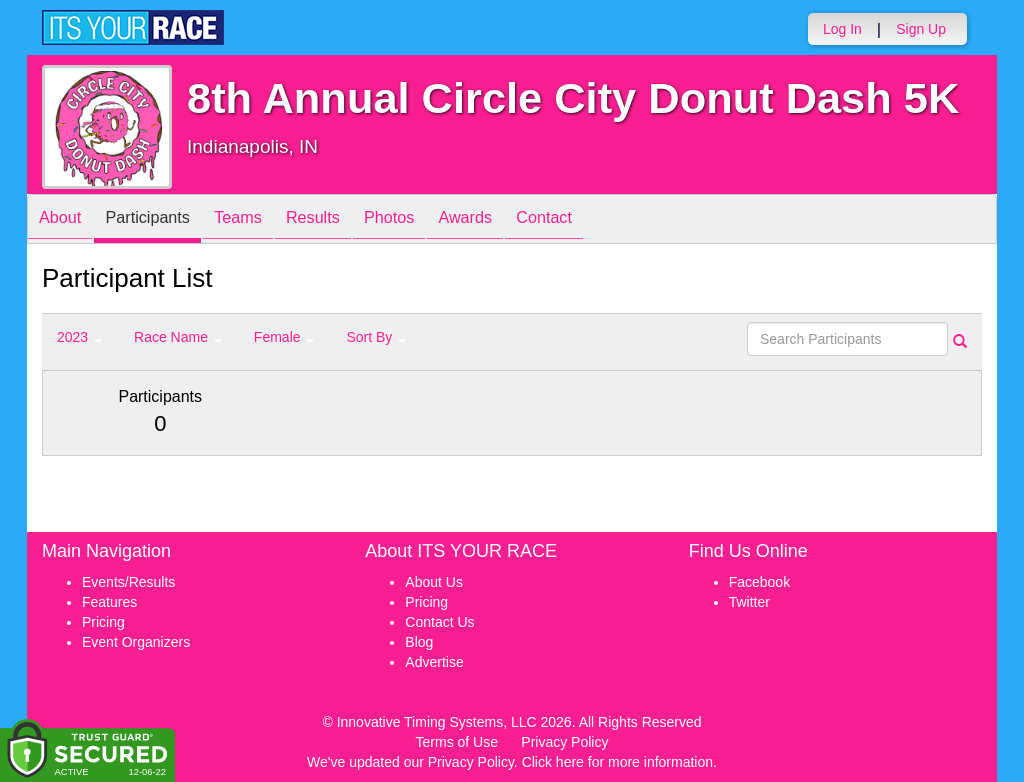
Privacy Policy (564, 742)
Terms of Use (457, 742)
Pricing (103, 622)
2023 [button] (79, 337)
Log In (842, 29)
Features (109, 602)
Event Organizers (136, 642)
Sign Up (921, 29)
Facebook (759, 582)
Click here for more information (617, 762)
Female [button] (284, 337)
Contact (609, 220)
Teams (263, 220)
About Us (434, 582)
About (65, 220)
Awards (520, 220)
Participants (163, 220)
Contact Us (439, 622)
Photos (434, 220)
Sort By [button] (376, 337)
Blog (419, 642)
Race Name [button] (178, 337)
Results (348, 220)
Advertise (434, 662)
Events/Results (128, 582)
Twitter (749, 602)
